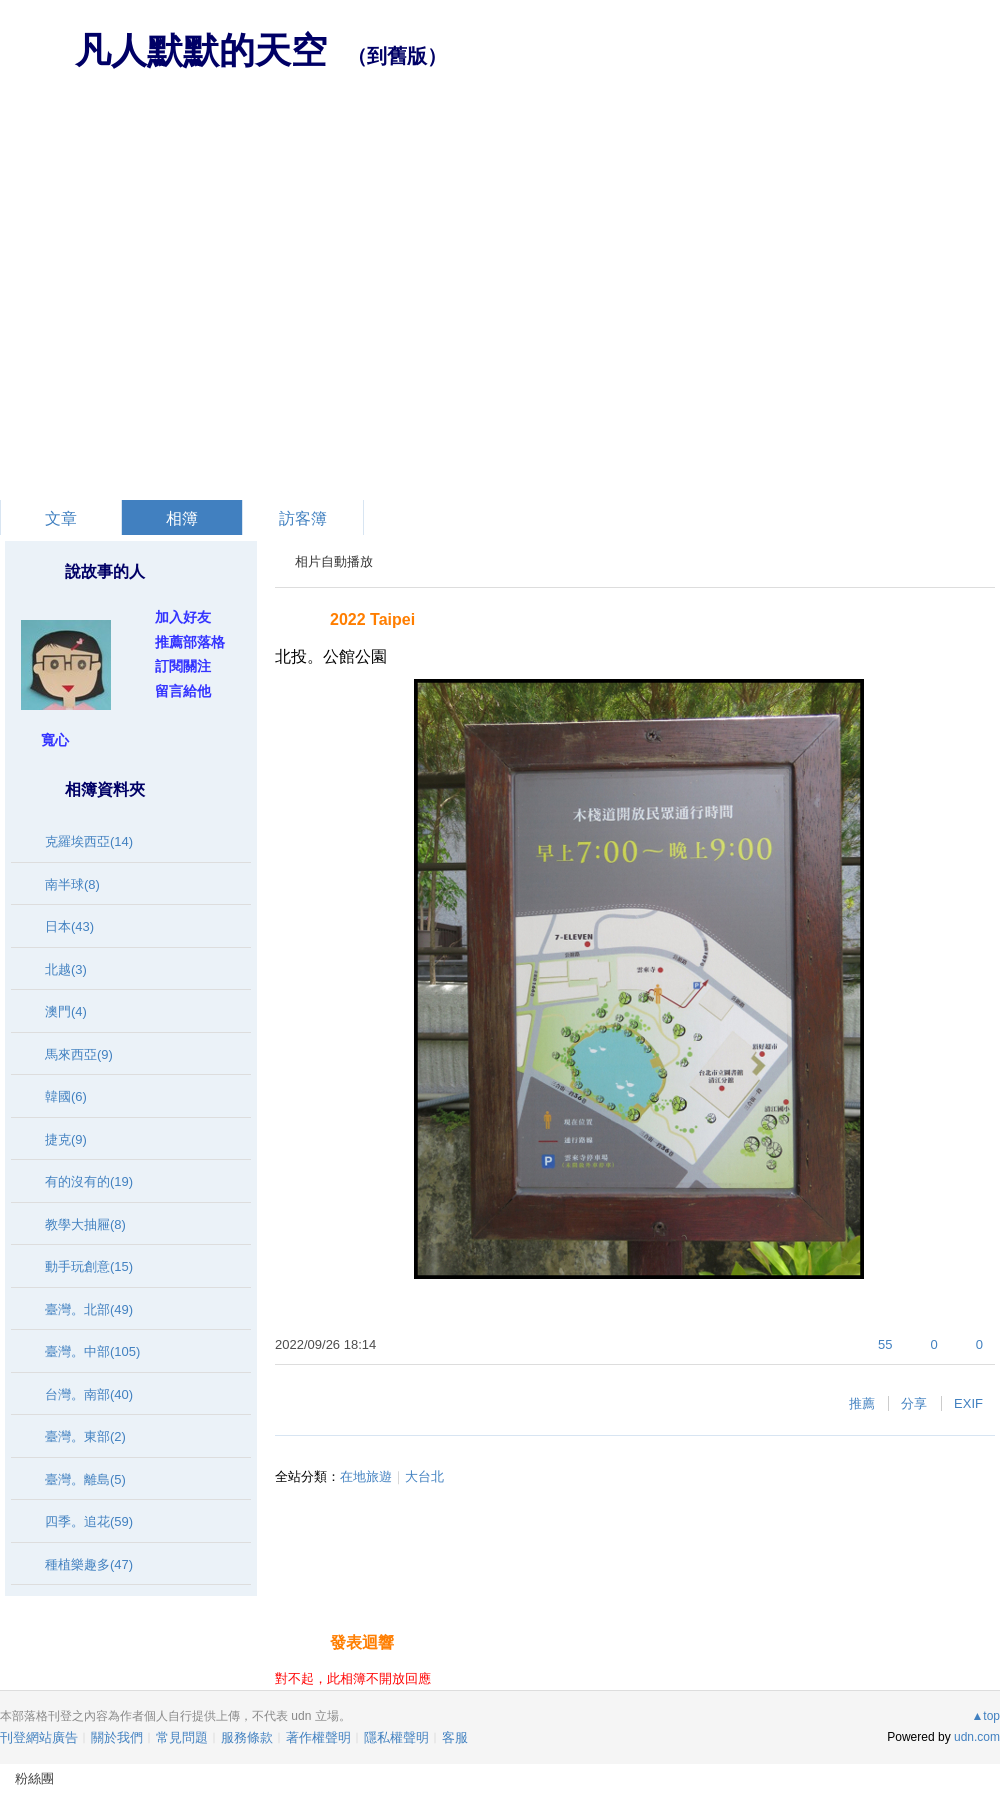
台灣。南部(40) (89, 1394)
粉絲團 (34, 1778)
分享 (914, 1403)
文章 (61, 518)
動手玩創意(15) (89, 1266)
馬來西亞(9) (79, 1054)
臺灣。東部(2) (85, 1436)
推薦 (862, 1403)
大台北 (424, 1476)
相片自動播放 (334, 561)
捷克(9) (66, 1139)
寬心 (55, 740)
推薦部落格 (190, 642)
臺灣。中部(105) (92, 1351)
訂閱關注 (183, 666)
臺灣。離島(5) (85, 1479)
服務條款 (247, 1737)
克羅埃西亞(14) (89, 841)
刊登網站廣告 (39, 1737)
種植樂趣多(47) (89, 1564)
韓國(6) (66, 1096)
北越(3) (66, 969)
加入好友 (183, 617)
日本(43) (69, 926)
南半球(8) (72, 884)
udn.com (977, 1737)
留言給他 (183, 691)
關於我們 (117, 1737)
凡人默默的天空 (201, 50)
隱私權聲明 (396, 1737)
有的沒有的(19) (89, 1181)
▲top (985, 1716)
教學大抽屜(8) (85, 1224)
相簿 (182, 518)
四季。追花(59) (89, 1521)
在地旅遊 (366, 1476)
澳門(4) (66, 1011)
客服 (455, 1737)
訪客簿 (303, 518)
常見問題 (182, 1737)
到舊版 (397, 56)
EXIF (968, 1403)
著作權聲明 (318, 1737)
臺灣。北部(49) (89, 1309)
